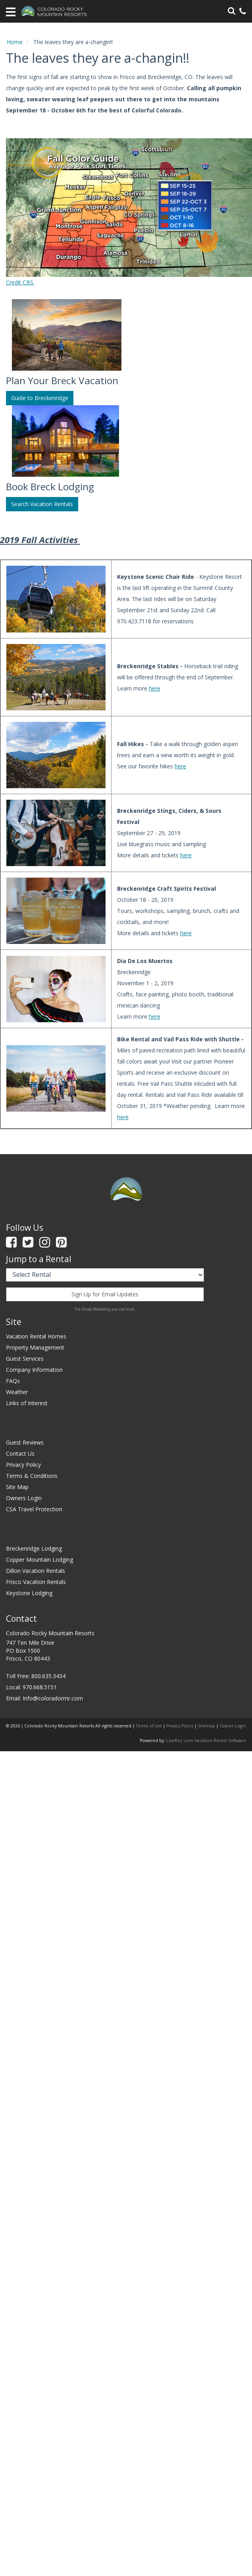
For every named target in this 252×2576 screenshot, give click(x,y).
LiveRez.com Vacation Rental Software (206, 1740)
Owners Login (24, 1498)
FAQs (13, 1381)
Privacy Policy (23, 1464)
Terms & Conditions (32, 1475)
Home (15, 42)
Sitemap (206, 1726)
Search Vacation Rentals (42, 504)
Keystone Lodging (29, 1593)
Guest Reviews (25, 1442)
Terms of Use (149, 1726)
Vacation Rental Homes (36, 1336)
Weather (17, 1392)
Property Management (35, 1347)
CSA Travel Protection (34, 1509)
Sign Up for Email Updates (105, 1294)
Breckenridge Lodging (34, 1548)
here (154, 688)
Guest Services (25, 1358)
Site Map (17, 1487)
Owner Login (232, 1726)
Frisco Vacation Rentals (36, 1582)
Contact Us (20, 1453)
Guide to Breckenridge (39, 398)
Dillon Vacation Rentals (35, 1570)
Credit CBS (20, 282)
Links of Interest (27, 1403)
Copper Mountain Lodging (39, 1559)
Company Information (34, 1369)
